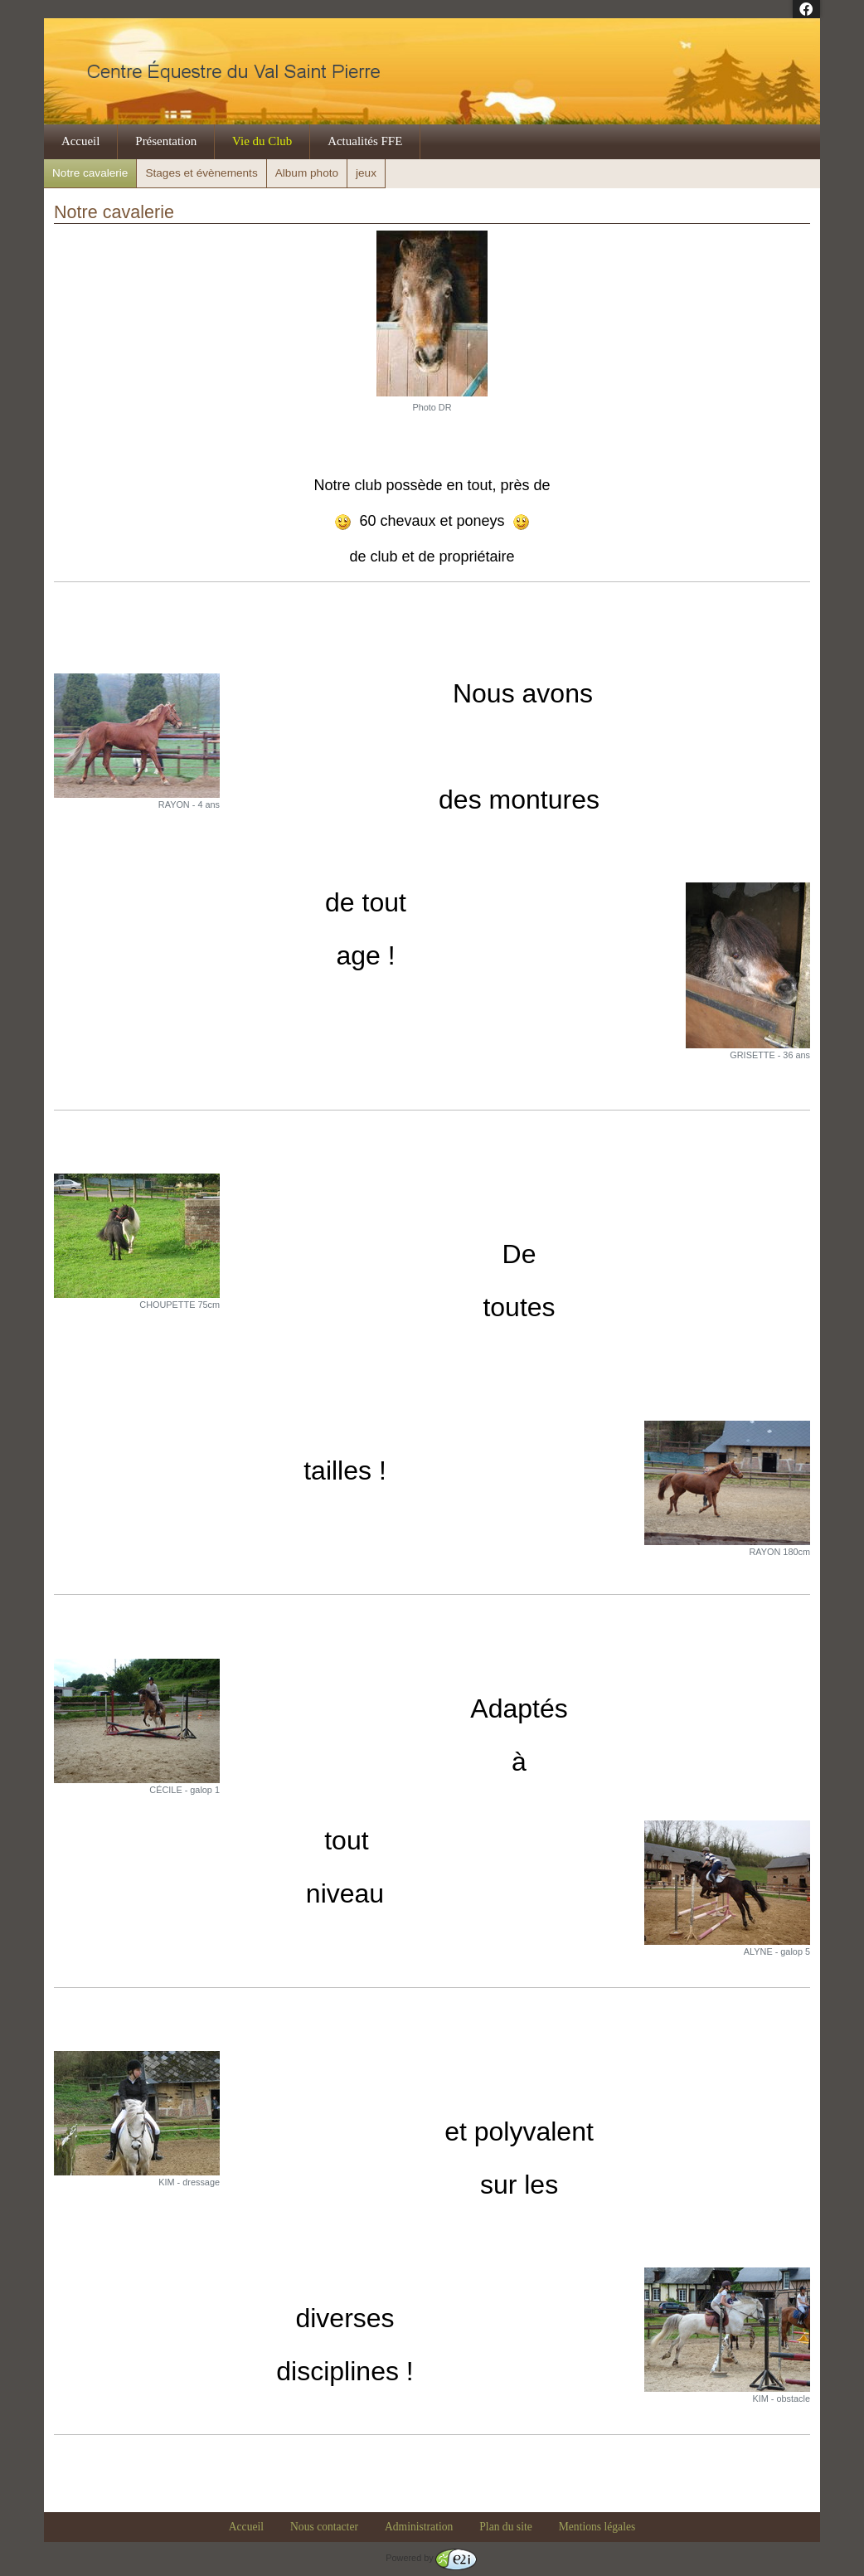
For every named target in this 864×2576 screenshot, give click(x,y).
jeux (366, 173)
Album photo (306, 173)
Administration (419, 2526)
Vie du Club (262, 141)
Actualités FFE (365, 141)
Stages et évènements (201, 173)
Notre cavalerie (90, 173)
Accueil (80, 141)
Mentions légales (597, 2526)
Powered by (431, 2558)
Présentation (166, 141)
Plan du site (505, 2526)
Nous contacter (324, 2526)
